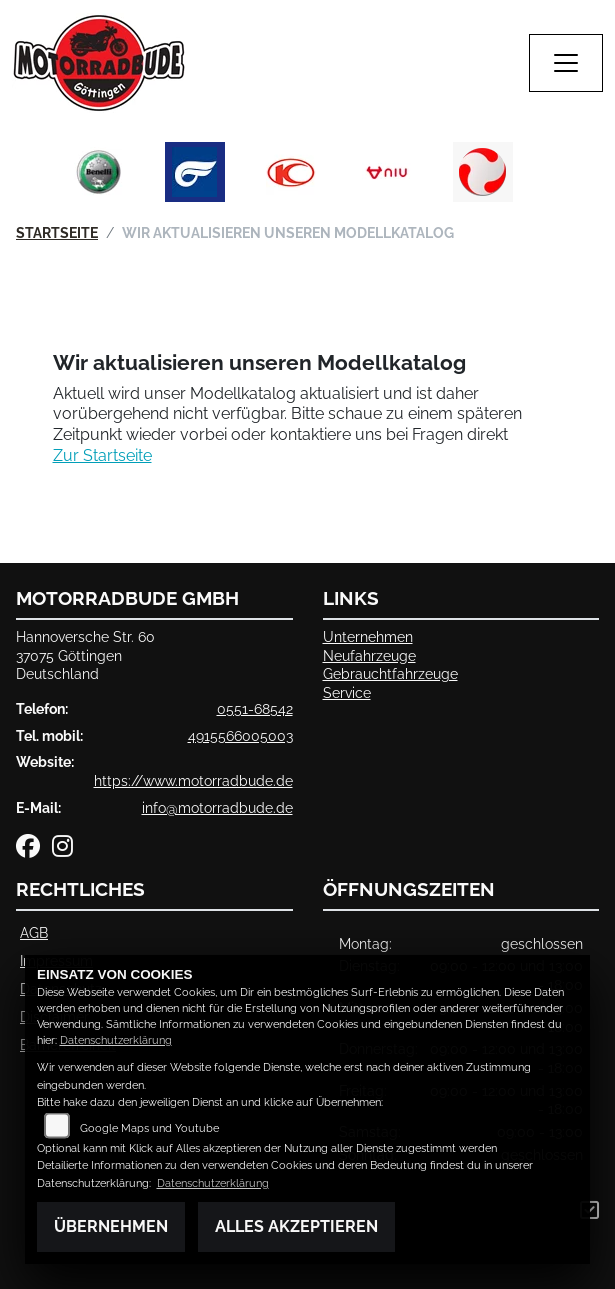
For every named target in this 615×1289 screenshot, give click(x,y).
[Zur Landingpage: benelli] (99, 172)
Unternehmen (368, 636)
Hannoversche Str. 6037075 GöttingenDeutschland (85, 655)
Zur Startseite (102, 455)
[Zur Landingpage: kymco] (291, 172)
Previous (65, 177)
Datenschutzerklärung (116, 1040)
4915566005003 (240, 735)
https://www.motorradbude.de (193, 780)
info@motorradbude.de (217, 807)
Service (347, 692)
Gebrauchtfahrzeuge (390, 673)
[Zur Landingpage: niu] (387, 172)
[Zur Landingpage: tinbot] (483, 172)
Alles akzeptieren (296, 1226)
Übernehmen (111, 1226)
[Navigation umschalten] (566, 63)
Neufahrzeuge (369, 655)
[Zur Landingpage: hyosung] (195, 172)
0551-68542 (255, 708)
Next (550, 177)
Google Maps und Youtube (149, 1128)
